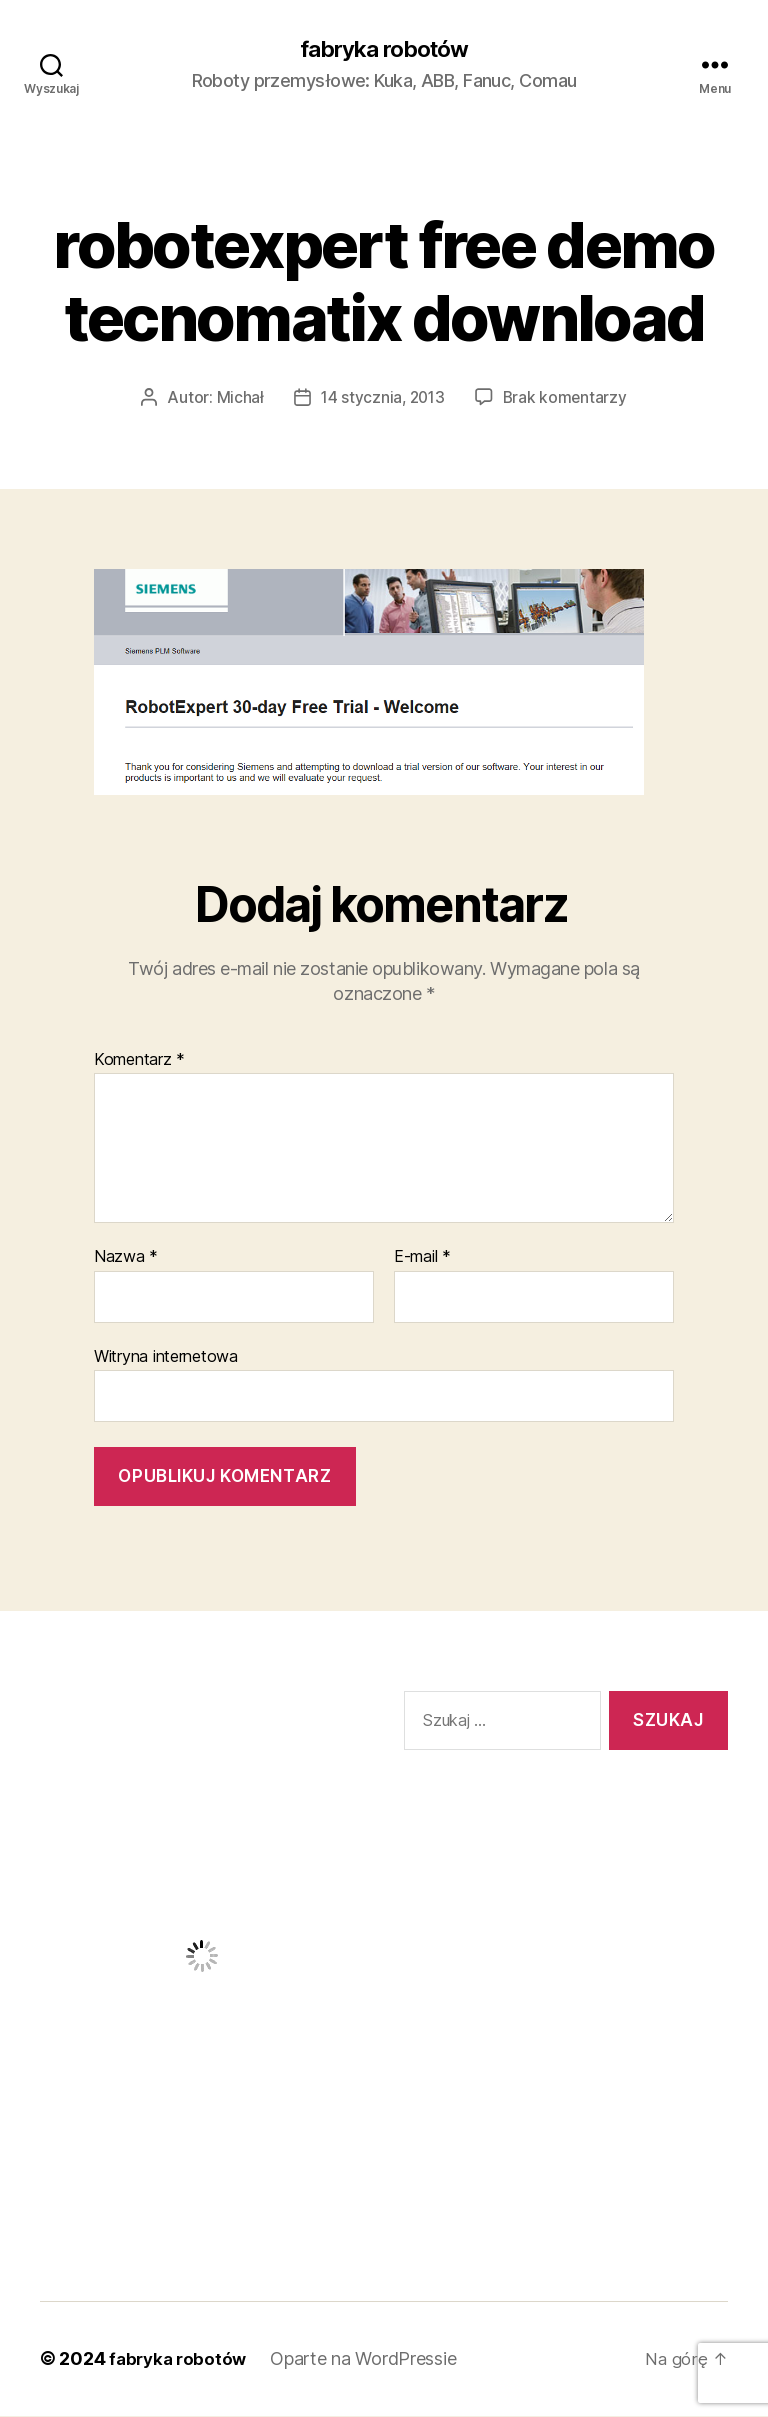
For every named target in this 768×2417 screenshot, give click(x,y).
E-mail (422, 1259)
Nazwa (126, 1259)
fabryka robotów (383, 50)
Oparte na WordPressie (369, 2360)
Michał (236, 399)
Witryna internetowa (166, 1357)
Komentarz (139, 1061)
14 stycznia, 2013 (382, 399)
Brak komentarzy (567, 399)
